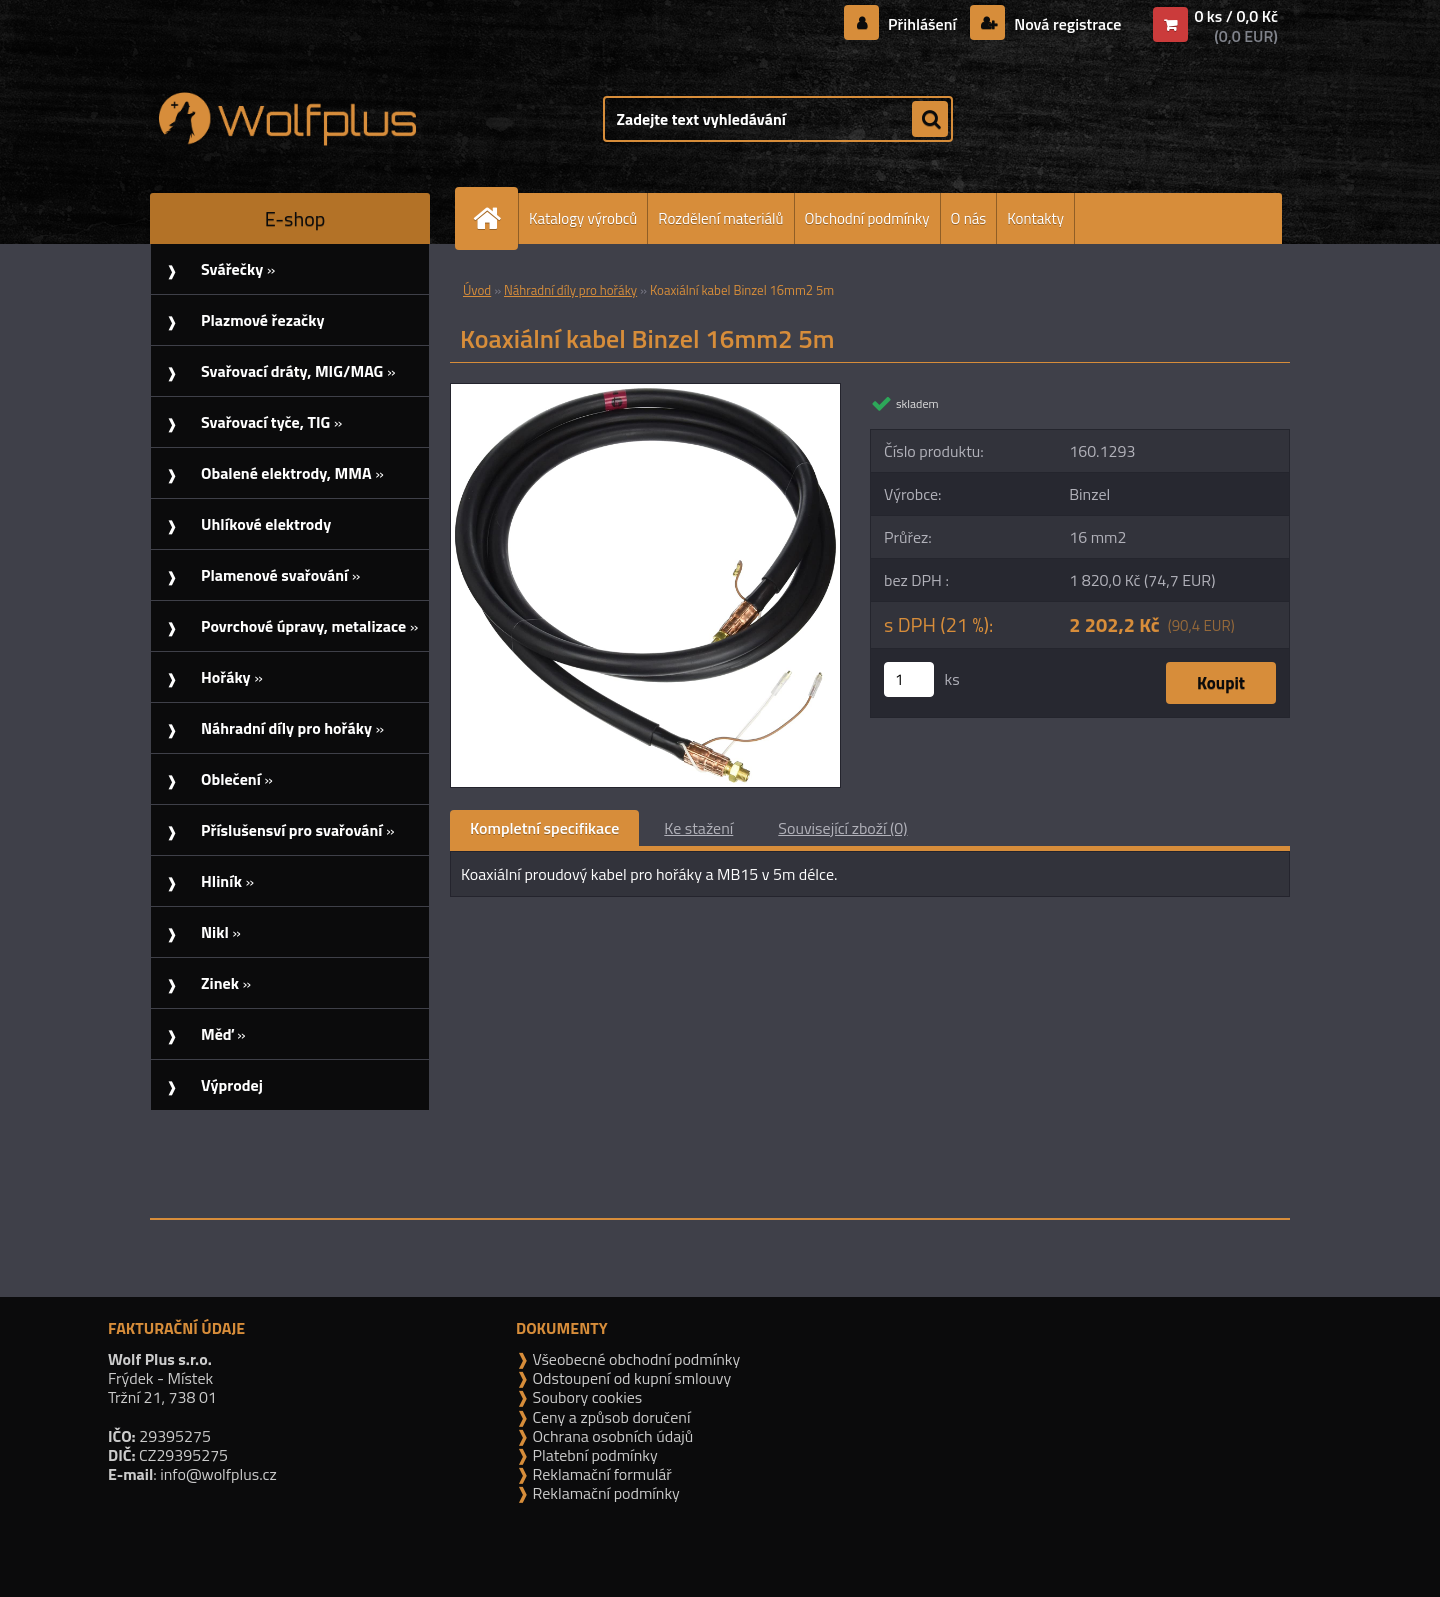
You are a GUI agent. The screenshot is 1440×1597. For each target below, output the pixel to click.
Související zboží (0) (842, 828)
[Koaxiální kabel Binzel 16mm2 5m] (645, 392)
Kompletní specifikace (544, 828)
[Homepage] (495, 218)
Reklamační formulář (600, 1474)
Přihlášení (922, 24)
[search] (930, 120)
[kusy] (909, 679)
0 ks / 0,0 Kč (1236, 16)
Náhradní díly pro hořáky (570, 290)
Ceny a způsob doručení (609, 1417)
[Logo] (287, 119)
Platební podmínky (593, 1455)
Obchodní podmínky (867, 218)
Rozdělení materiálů (720, 218)
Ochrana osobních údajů (611, 1436)
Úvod (477, 290)
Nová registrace (1066, 24)
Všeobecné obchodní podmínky (634, 1359)
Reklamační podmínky (604, 1493)
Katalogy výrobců (583, 218)
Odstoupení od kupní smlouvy (630, 1378)
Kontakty (1035, 218)
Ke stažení (698, 828)
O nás (969, 218)
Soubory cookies (585, 1397)
